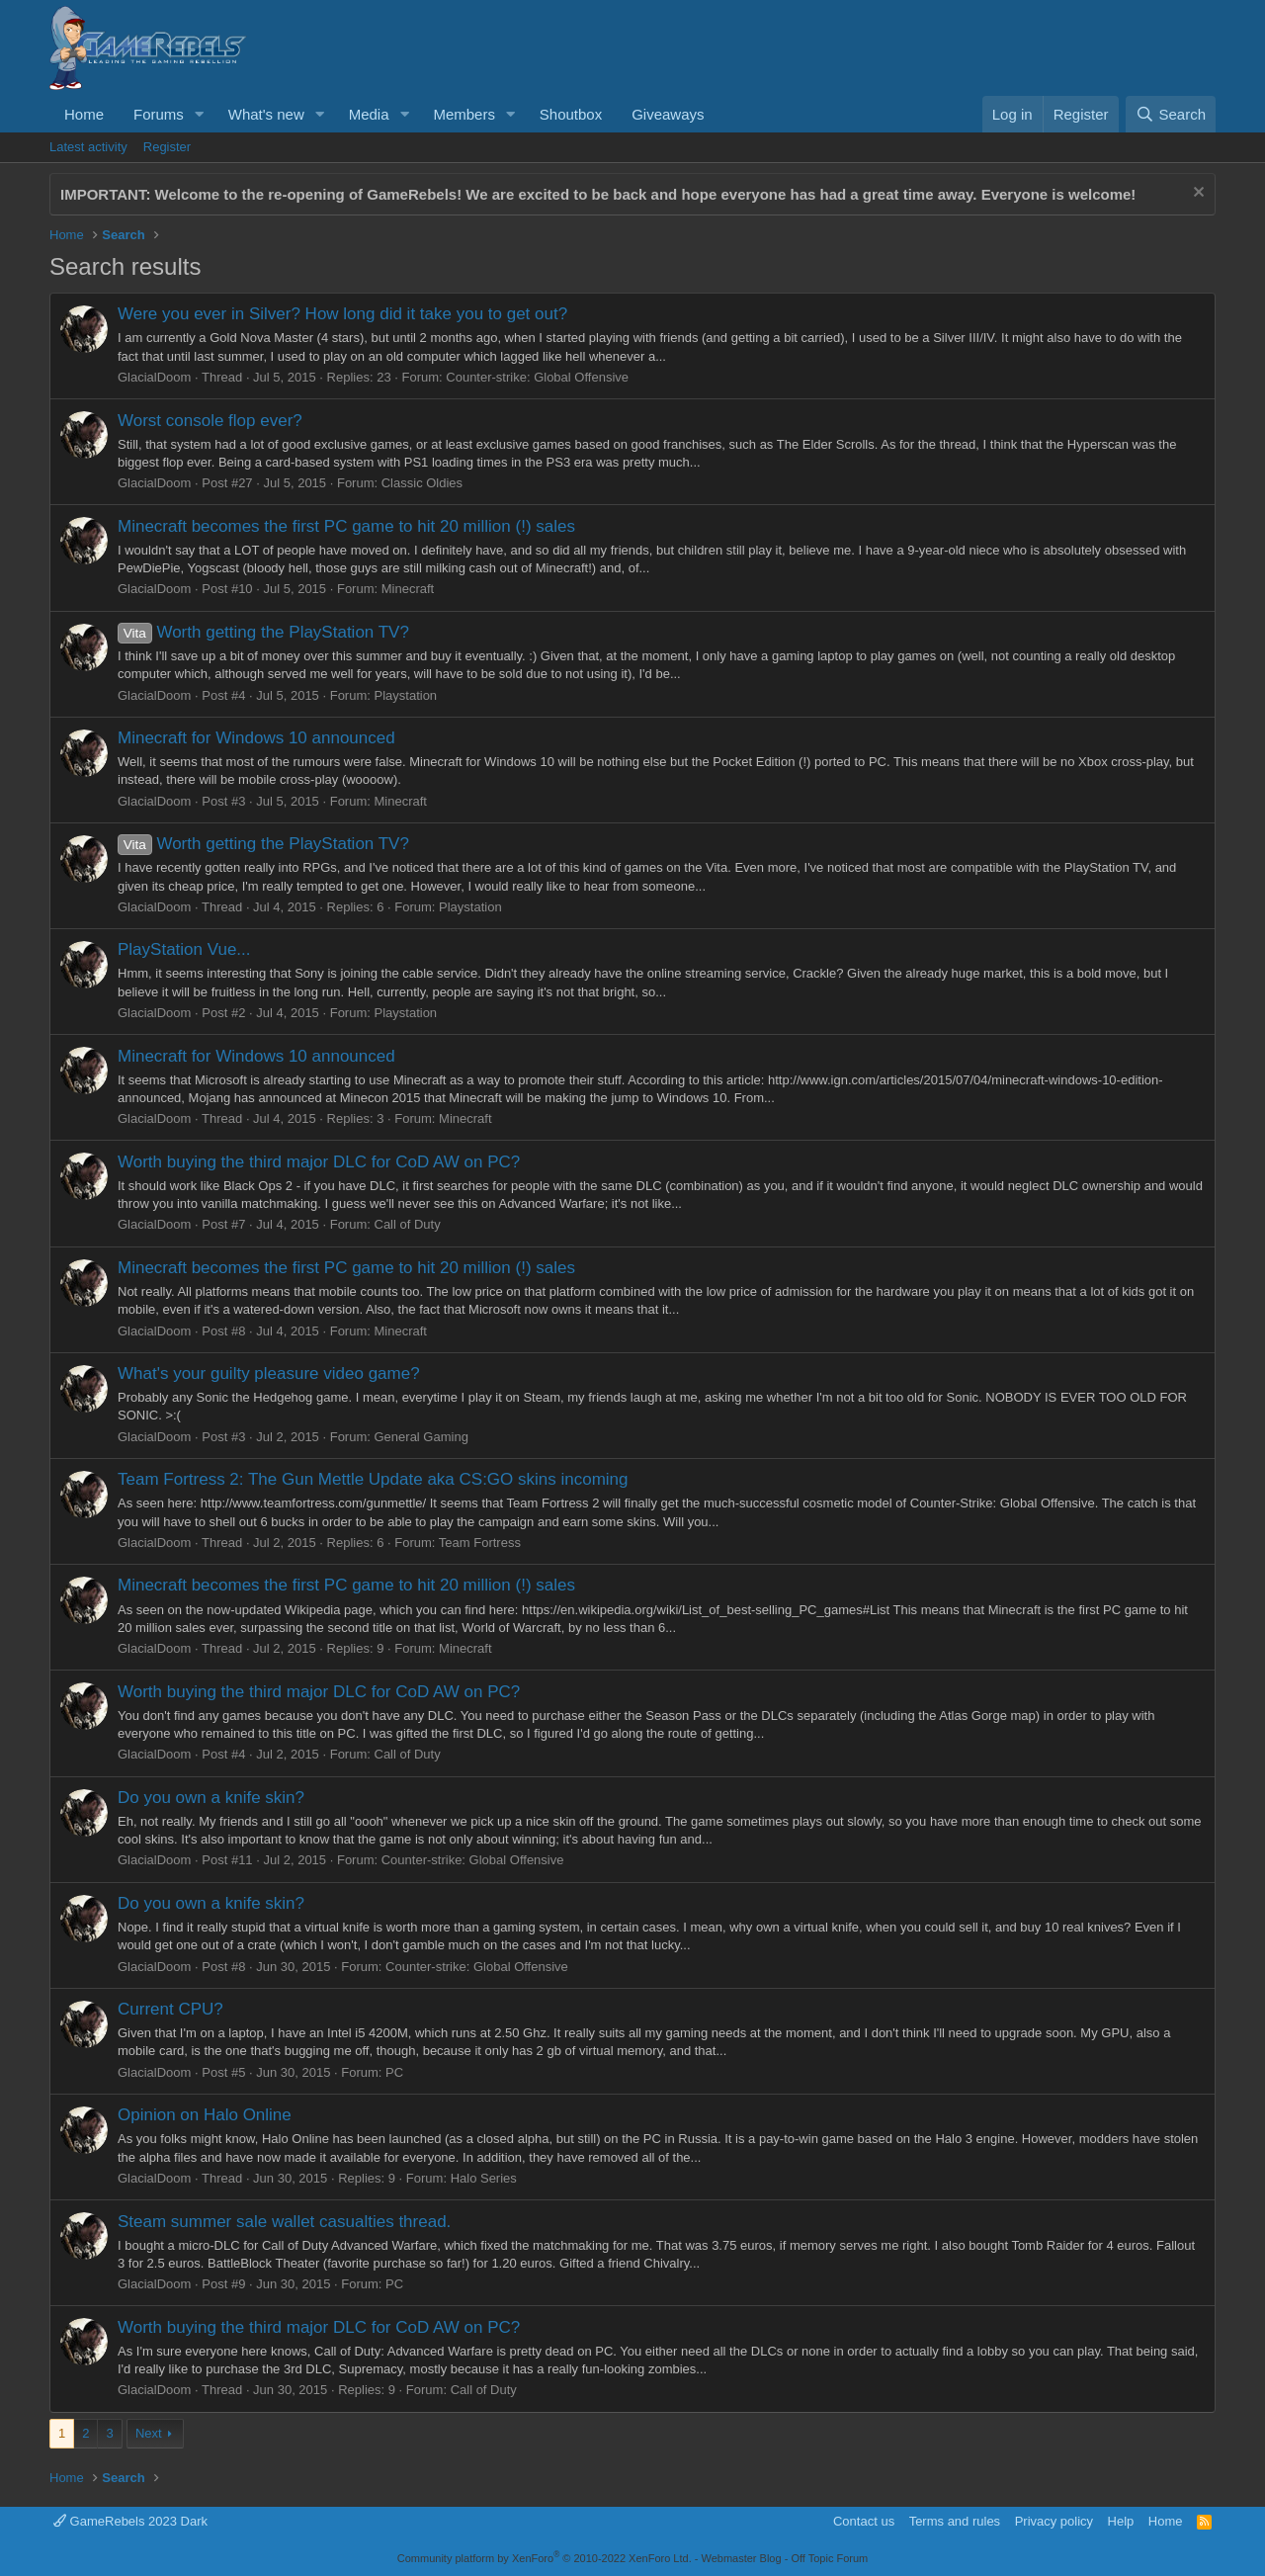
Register (167, 146)
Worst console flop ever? (210, 420)
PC (394, 2072)
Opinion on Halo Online (205, 2114)
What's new (266, 114)
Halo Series (484, 2178)
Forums (158, 114)
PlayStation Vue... (184, 949)
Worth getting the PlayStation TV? (263, 632)
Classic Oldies (422, 482)
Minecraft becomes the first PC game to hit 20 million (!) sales (346, 526)
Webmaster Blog (741, 2558)
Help (1121, 2521)
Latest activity (88, 146)
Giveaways (668, 114)
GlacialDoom (154, 377)
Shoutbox (571, 114)
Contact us (863, 2521)
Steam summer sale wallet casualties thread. (284, 2221)
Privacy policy (1054, 2521)
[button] (199, 114)
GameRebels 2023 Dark (130, 2521)
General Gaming (421, 1436)
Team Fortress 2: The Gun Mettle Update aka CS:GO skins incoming (373, 1479)
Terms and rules (954, 2521)
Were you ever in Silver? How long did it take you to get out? (342, 313)
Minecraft (407, 588)
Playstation (406, 695)
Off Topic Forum (829, 2558)
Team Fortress (480, 1542)
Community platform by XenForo (544, 2558)
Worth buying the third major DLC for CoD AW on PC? (319, 1162)
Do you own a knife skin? (211, 1797)
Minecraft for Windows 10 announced (256, 738)
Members (464, 114)
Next (148, 2433)
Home (84, 114)
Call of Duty (408, 1224)
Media (369, 114)
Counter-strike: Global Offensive (537, 377)
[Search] (1171, 114)
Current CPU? (170, 2009)
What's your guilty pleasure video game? (269, 1373)
